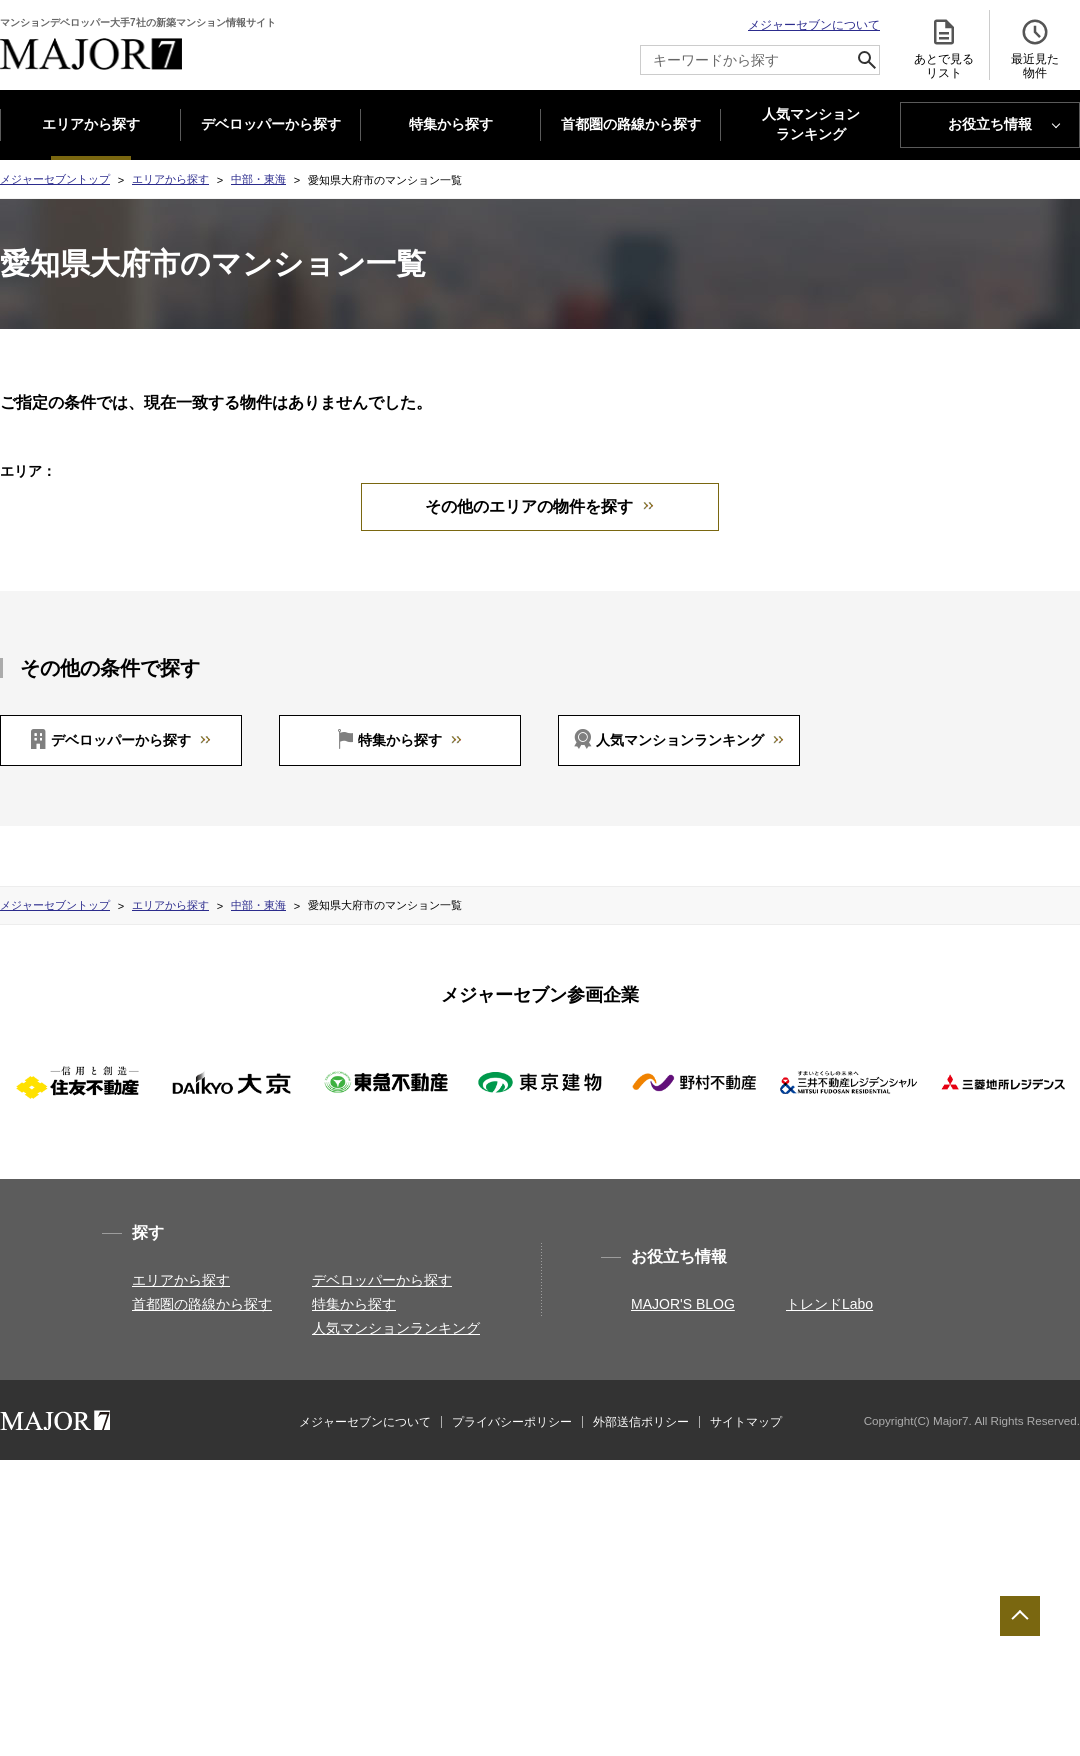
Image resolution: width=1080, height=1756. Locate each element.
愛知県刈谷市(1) (843, 495)
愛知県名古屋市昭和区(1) (288, 495)
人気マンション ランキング (811, 125)
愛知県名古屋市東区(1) (566, 470)
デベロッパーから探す (271, 124)
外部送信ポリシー (641, 1446)
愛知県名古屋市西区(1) (713, 470)
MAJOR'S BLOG (683, 1328)
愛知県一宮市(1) (731, 495)
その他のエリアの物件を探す (529, 530)
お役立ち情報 (990, 124)
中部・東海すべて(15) (134, 470)
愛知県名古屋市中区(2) (861, 470)
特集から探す (451, 124)
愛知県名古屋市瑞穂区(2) (448, 495)
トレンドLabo (829, 1328)
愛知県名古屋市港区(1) (601, 495)
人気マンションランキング (680, 764)
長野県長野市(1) (276, 470)
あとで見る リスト (944, 48)
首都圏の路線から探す (631, 124)
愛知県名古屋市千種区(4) (412, 470)
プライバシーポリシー (512, 1446)
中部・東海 (258, 179)
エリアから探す (91, 124)
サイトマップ (746, 1446)
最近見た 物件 (1035, 48)
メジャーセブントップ (55, 179)
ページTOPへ (1020, 1616)
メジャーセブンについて (814, 25)
